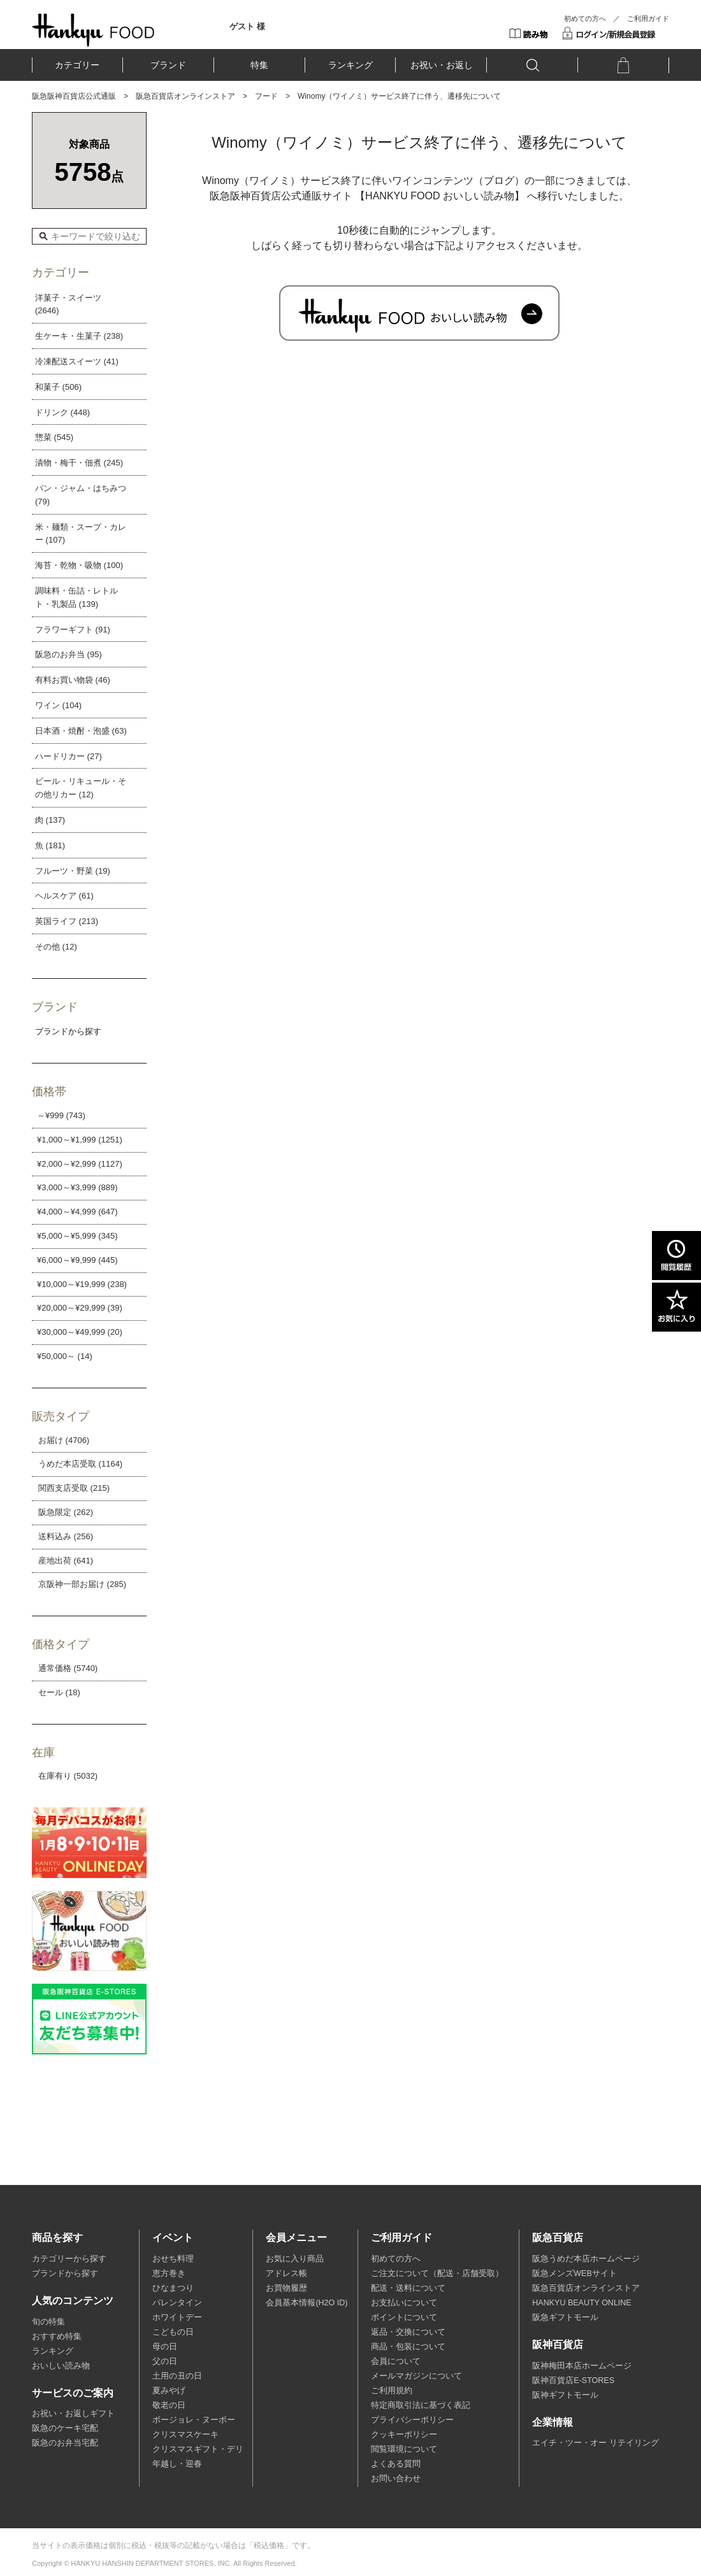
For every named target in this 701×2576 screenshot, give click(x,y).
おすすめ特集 (57, 2336)
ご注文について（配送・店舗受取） (437, 2273)
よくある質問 (396, 2463)
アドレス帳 (286, 2273)
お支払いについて (404, 2302)
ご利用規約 (391, 2390)
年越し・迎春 (177, 2463)
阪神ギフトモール (565, 2395)
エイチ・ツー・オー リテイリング (595, 2442)
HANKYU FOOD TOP (93, 30)
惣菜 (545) (54, 437)
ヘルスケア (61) (64, 895)
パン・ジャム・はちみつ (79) (80, 494)
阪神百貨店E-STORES (573, 2380)
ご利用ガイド (648, 18)
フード (266, 96)
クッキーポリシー (404, 2434)
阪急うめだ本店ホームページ (586, 2258)
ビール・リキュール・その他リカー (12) (80, 787)
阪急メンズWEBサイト (574, 2273)
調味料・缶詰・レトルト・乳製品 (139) (76, 597)
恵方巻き (168, 2273)
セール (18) (59, 1692)
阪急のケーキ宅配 (65, 2428)
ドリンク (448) (62, 412)
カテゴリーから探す (69, 2258)
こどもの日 (173, 2332)
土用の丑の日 (177, 2376)
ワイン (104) (58, 705)
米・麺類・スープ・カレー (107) (80, 533)
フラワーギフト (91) (72, 629)
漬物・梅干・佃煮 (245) (79, 462)
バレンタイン (177, 2302)
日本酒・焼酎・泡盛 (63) (81, 731)
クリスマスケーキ (185, 2434)
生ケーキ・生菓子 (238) (79, 336)
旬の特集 (48, 2321)
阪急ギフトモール (565, 2317)
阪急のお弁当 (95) (68, 654)
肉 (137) (50, 820)
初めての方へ (585, 18)
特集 (259, 65)
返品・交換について (408, 2332)
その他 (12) (56, 946)
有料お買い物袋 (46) (72, 680)
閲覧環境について (404, 2449)
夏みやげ (168, 2390)
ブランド (168, 65)
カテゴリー (77, 65)
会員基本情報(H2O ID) (306, 2302)
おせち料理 (173, 2258)
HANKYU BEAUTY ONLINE (581, 2302)
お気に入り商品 (295, 2258)
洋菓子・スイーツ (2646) (68, 304)
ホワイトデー (177, 2317)
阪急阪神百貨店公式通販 (74, 96)
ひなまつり (173, 2288)
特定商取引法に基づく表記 (420, 2405)
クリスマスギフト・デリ (197, 2449)
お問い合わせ (396, 2478)
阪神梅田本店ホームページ (582, 2365)
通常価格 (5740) (68, 1668)
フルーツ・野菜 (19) (72, 871)
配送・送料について (408, 2288)
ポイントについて (404, 2317)
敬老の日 (168, 2405)
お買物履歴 (286, 2288)
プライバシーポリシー (412, 2420)
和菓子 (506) (58, 387)
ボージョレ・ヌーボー (193, 2420)
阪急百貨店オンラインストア (185, 96)
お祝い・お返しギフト (73, 2413)
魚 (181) (50, 845)
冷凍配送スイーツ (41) (77, 361)
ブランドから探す (65, 2273)
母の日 (164, 2346)
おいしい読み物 (61, 2365)
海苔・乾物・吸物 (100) (79, 565)
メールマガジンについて (416, 2376)
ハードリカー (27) (68, 756)
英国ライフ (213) (66, 921)
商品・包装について (408, 2346)
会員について (396, 2361)
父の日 (164, 2361)
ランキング (350, 65)
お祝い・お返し (441, 65)
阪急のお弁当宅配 (65, 2442)
